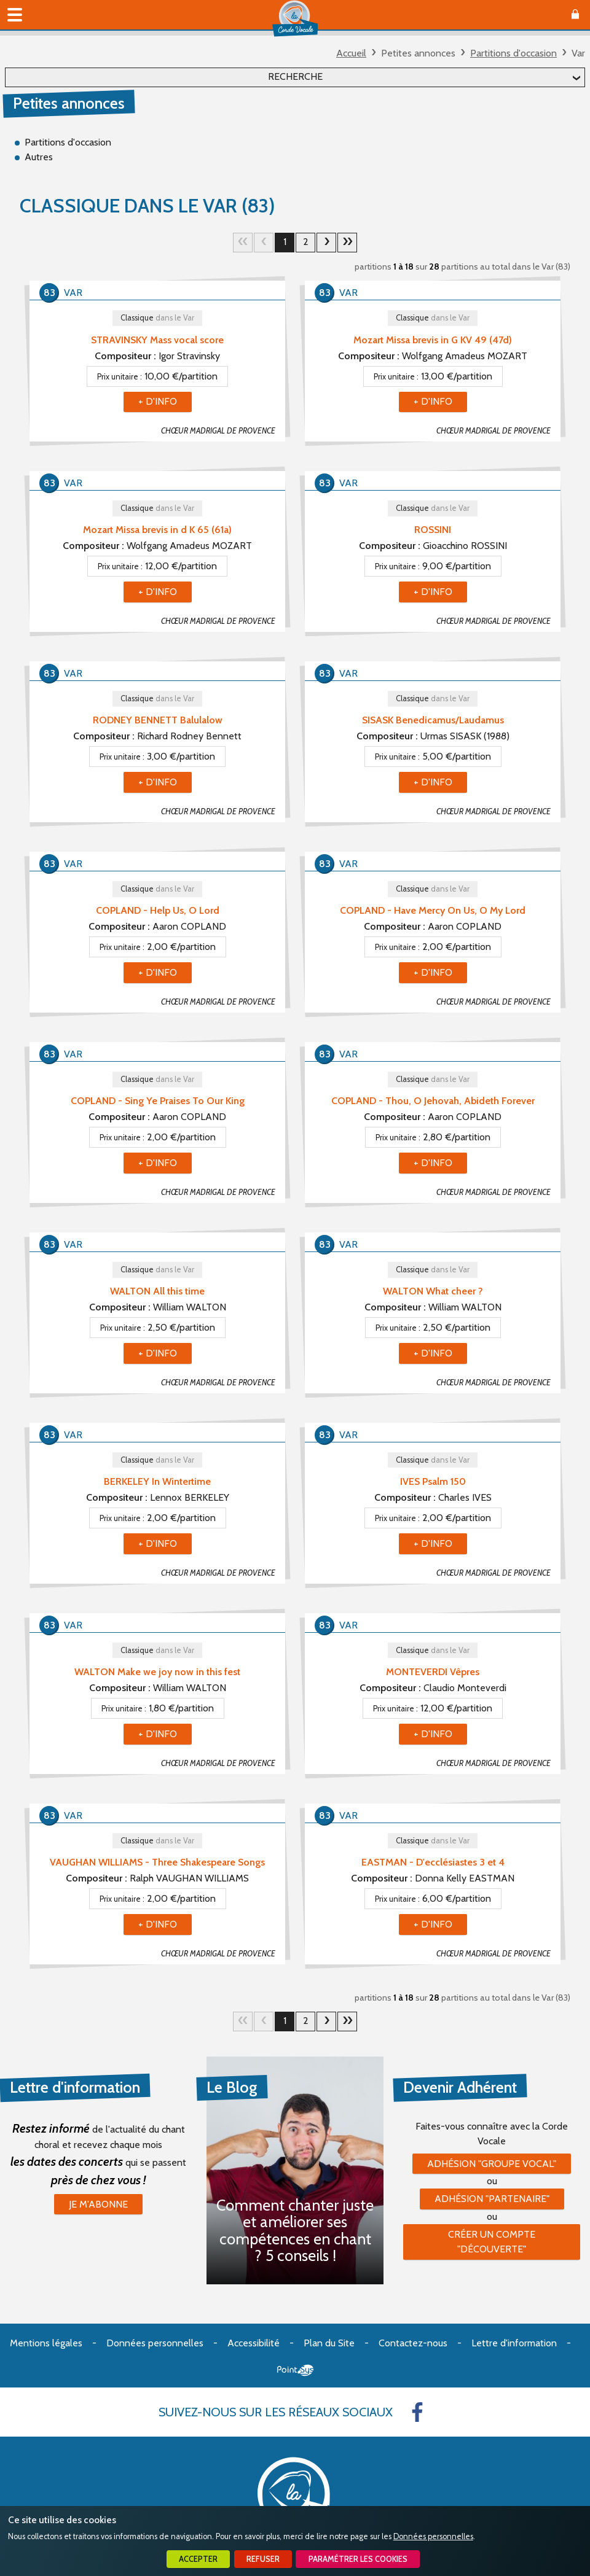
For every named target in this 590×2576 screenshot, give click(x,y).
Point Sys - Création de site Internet (295, 2370)
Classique (157, 317)
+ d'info (157, 401)
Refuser (263, 2559)
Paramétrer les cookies (358, 2559)
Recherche (295, 76)
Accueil (351, 53)
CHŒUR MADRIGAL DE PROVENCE (218, 430)
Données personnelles (433, 2536)
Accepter (198, 2559)
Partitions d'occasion (513, 53)
